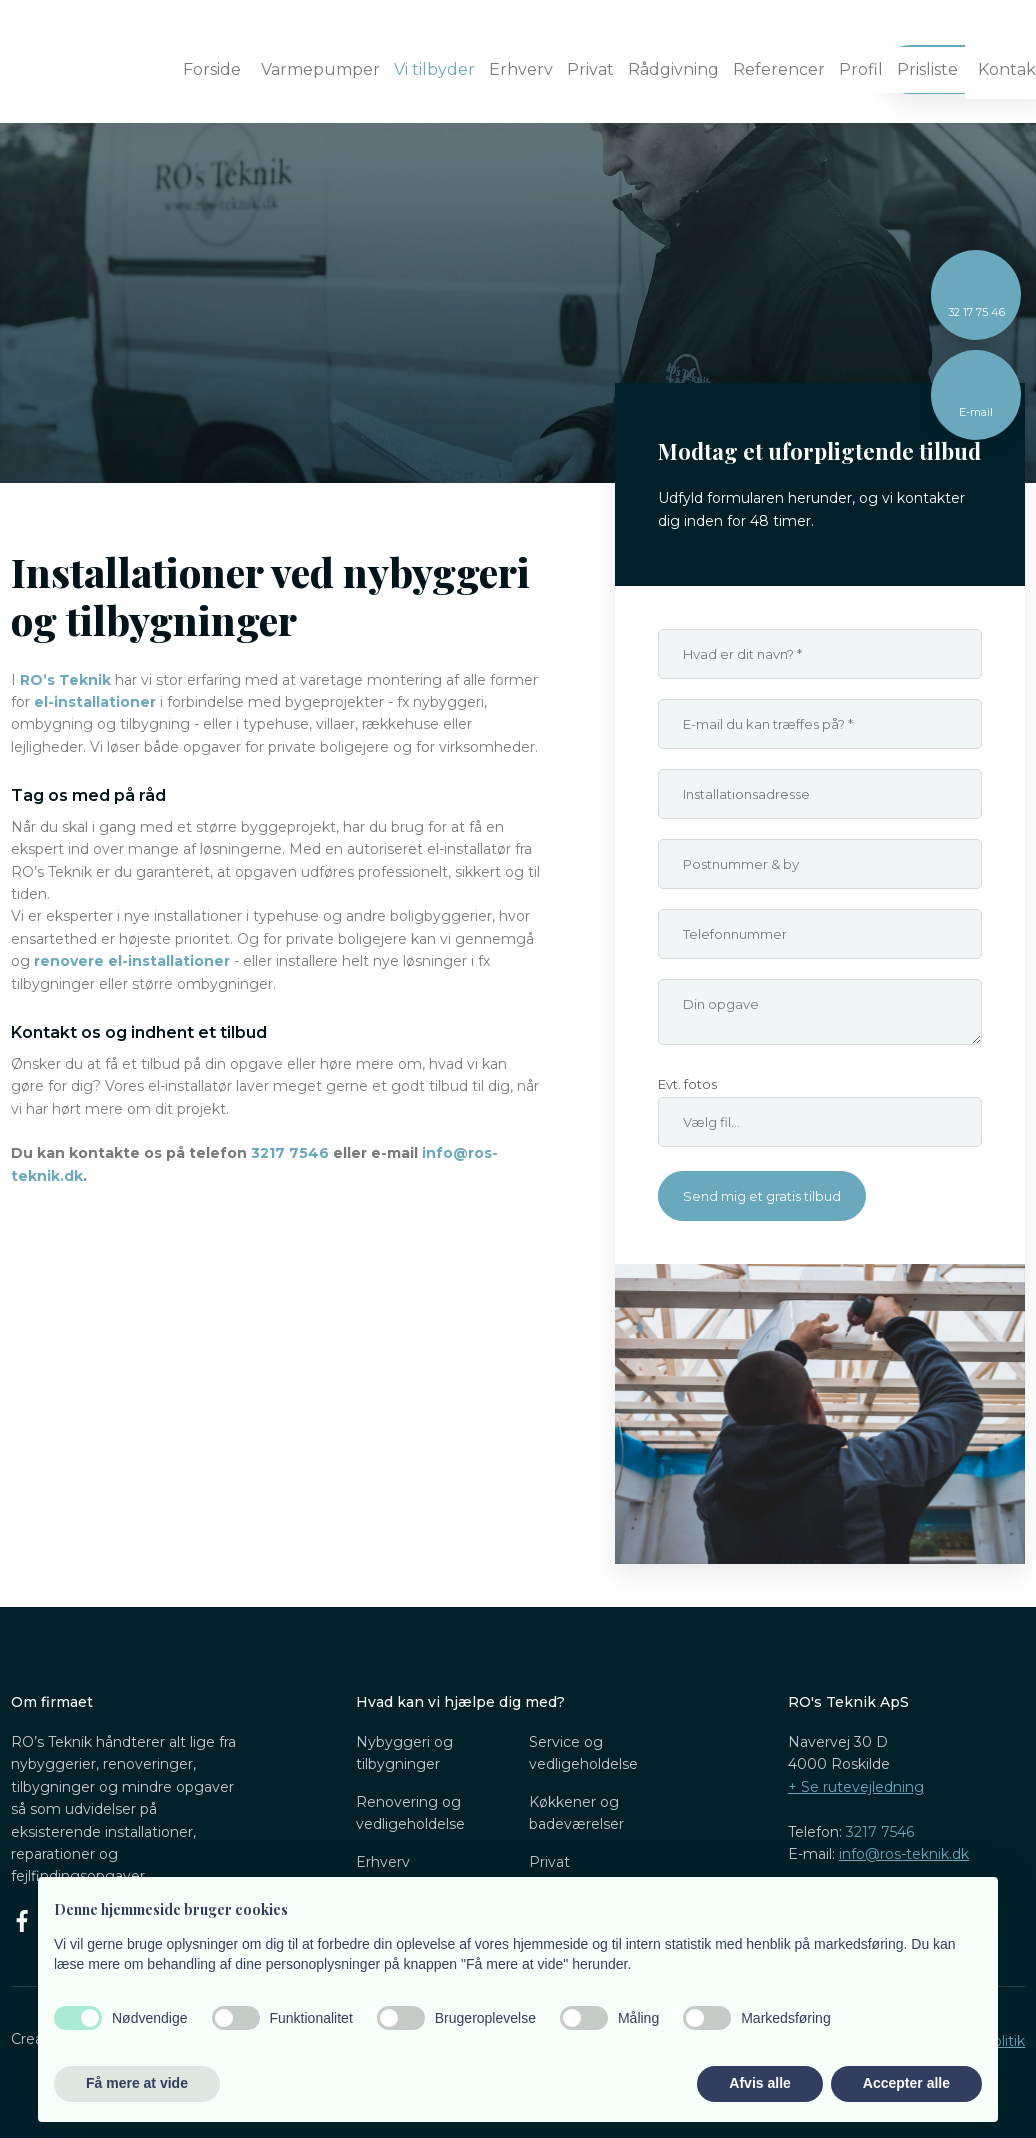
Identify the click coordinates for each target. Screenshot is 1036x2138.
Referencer (779, 69)
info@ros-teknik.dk (904, 1854)
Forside (212, 69)
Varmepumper (320, 69)
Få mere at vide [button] (137, 2083)
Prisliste (927, 69)
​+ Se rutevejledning (856, 1787)
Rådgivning (673, 69)
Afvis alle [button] (759, 2083)
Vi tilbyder (434, 69)
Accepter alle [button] (906, 2083)
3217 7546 (880, 1832)
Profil (861, 69)
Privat (590, 69)
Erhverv (521, 69)
